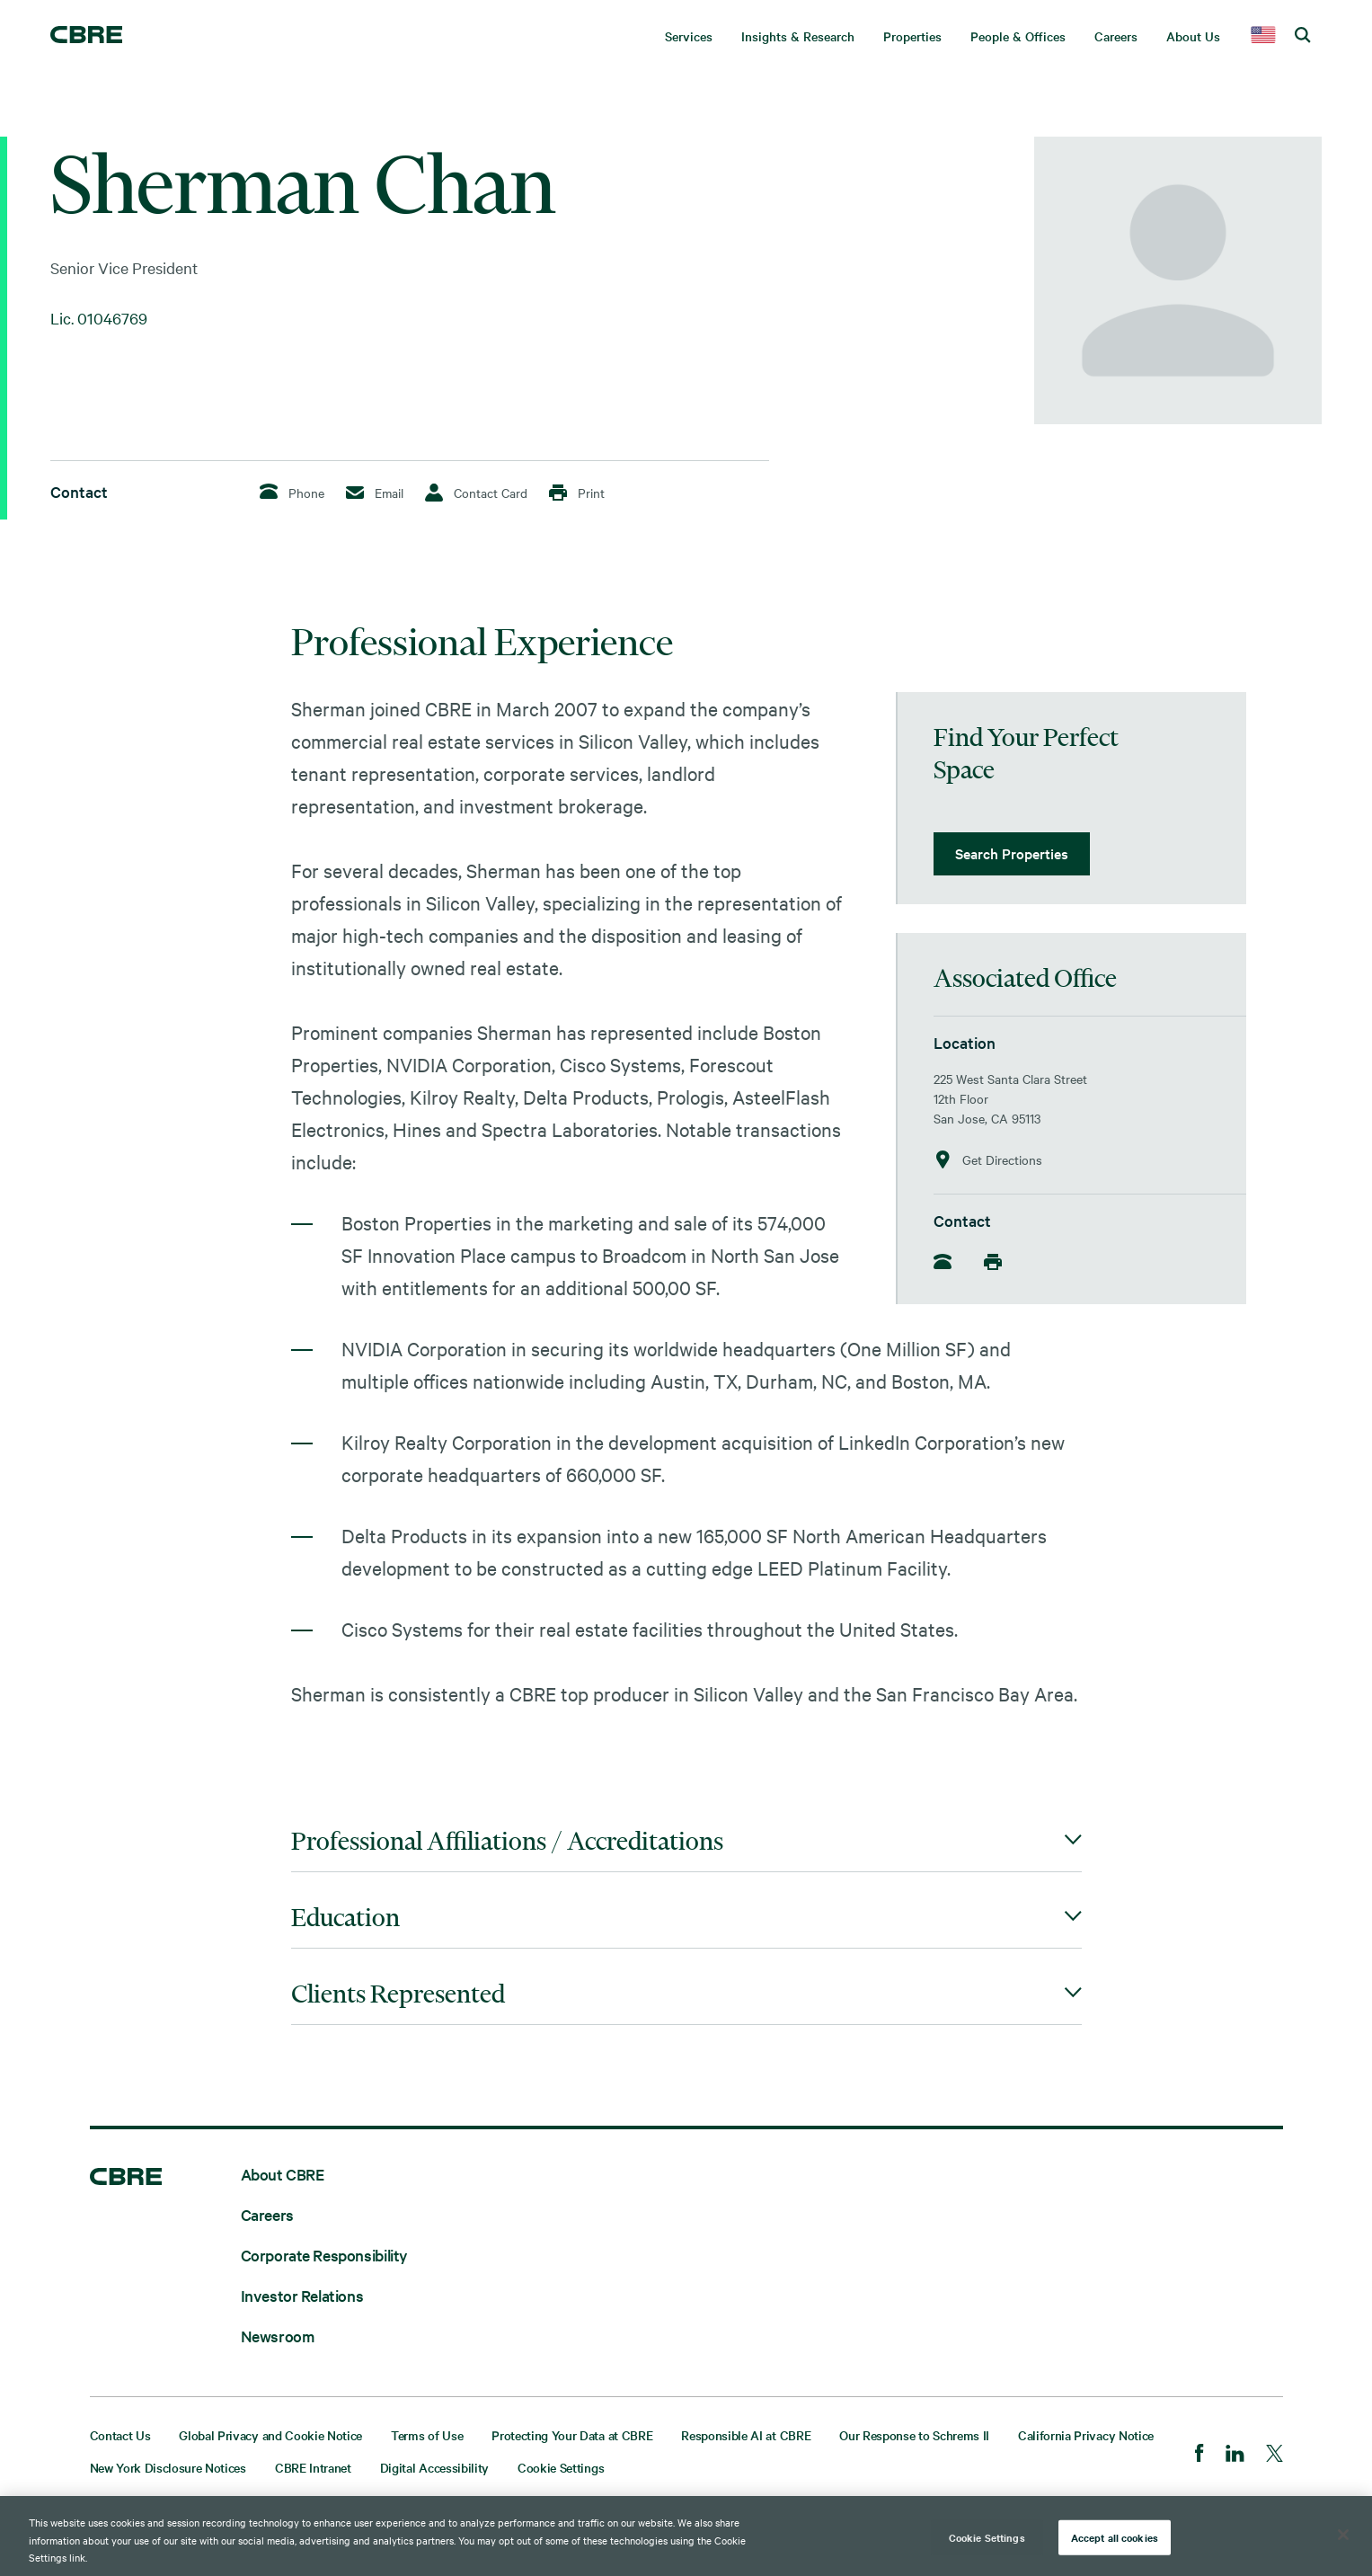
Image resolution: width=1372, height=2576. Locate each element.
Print (577, 493)
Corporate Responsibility (324, 2254)
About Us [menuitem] (1193, 36)
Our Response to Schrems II (914, 2435)
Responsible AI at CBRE (745, 2435)
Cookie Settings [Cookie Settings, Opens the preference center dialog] (987, 2536)
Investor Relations (302, 2295)
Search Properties (1011, 853)
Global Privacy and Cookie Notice (270, 2435)
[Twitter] (1274, 2455)
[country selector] (1263, 36)
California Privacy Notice (1086, 2435)
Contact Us (120, 2435)
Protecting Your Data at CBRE (571, 2435)
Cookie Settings (561, 2467)
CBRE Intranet (313, 2467)
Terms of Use (427, 2435)
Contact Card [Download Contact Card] (476, 493)
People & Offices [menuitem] (1018, 36)
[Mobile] (998, 1262)
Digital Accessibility (434, 2467)
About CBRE (282, 2173)
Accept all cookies (1114, 2536)
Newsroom (277, 2335)
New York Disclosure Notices (168, 2467)
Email (374, 493)
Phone (292, 492)
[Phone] (948, 1263)
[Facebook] (1199, 2454)
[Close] (1343, 2534)
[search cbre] (1303, 36)
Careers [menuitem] (1115, 36)
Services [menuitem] (689, 36)
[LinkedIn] (1235, 2455)
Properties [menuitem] (912, 36)
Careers (267, 2214)
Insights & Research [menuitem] (797, 36)
